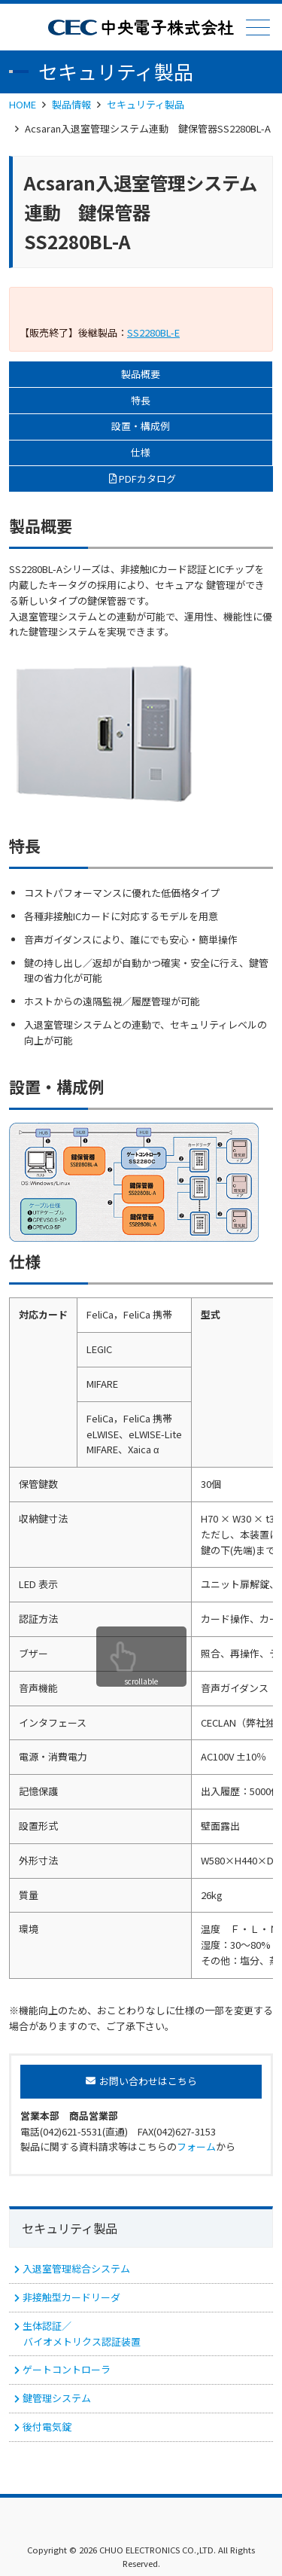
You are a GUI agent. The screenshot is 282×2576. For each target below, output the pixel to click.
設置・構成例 (140, 426)
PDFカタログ (147, 478)
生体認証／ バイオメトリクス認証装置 (81, 2333)
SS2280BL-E (153, 332)
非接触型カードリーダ (71, 2297)
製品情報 (71, 104)
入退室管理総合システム (76, 2268)
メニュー (256, 27)
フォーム (196, 2146)
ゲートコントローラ (67, 2369)
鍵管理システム (57, 2398)
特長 (140, 400)
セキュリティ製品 (145, 104)
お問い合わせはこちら (148, 2081)
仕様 (140, 452)
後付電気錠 (47, 2426)
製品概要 (140, 374)
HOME (22, 104)
